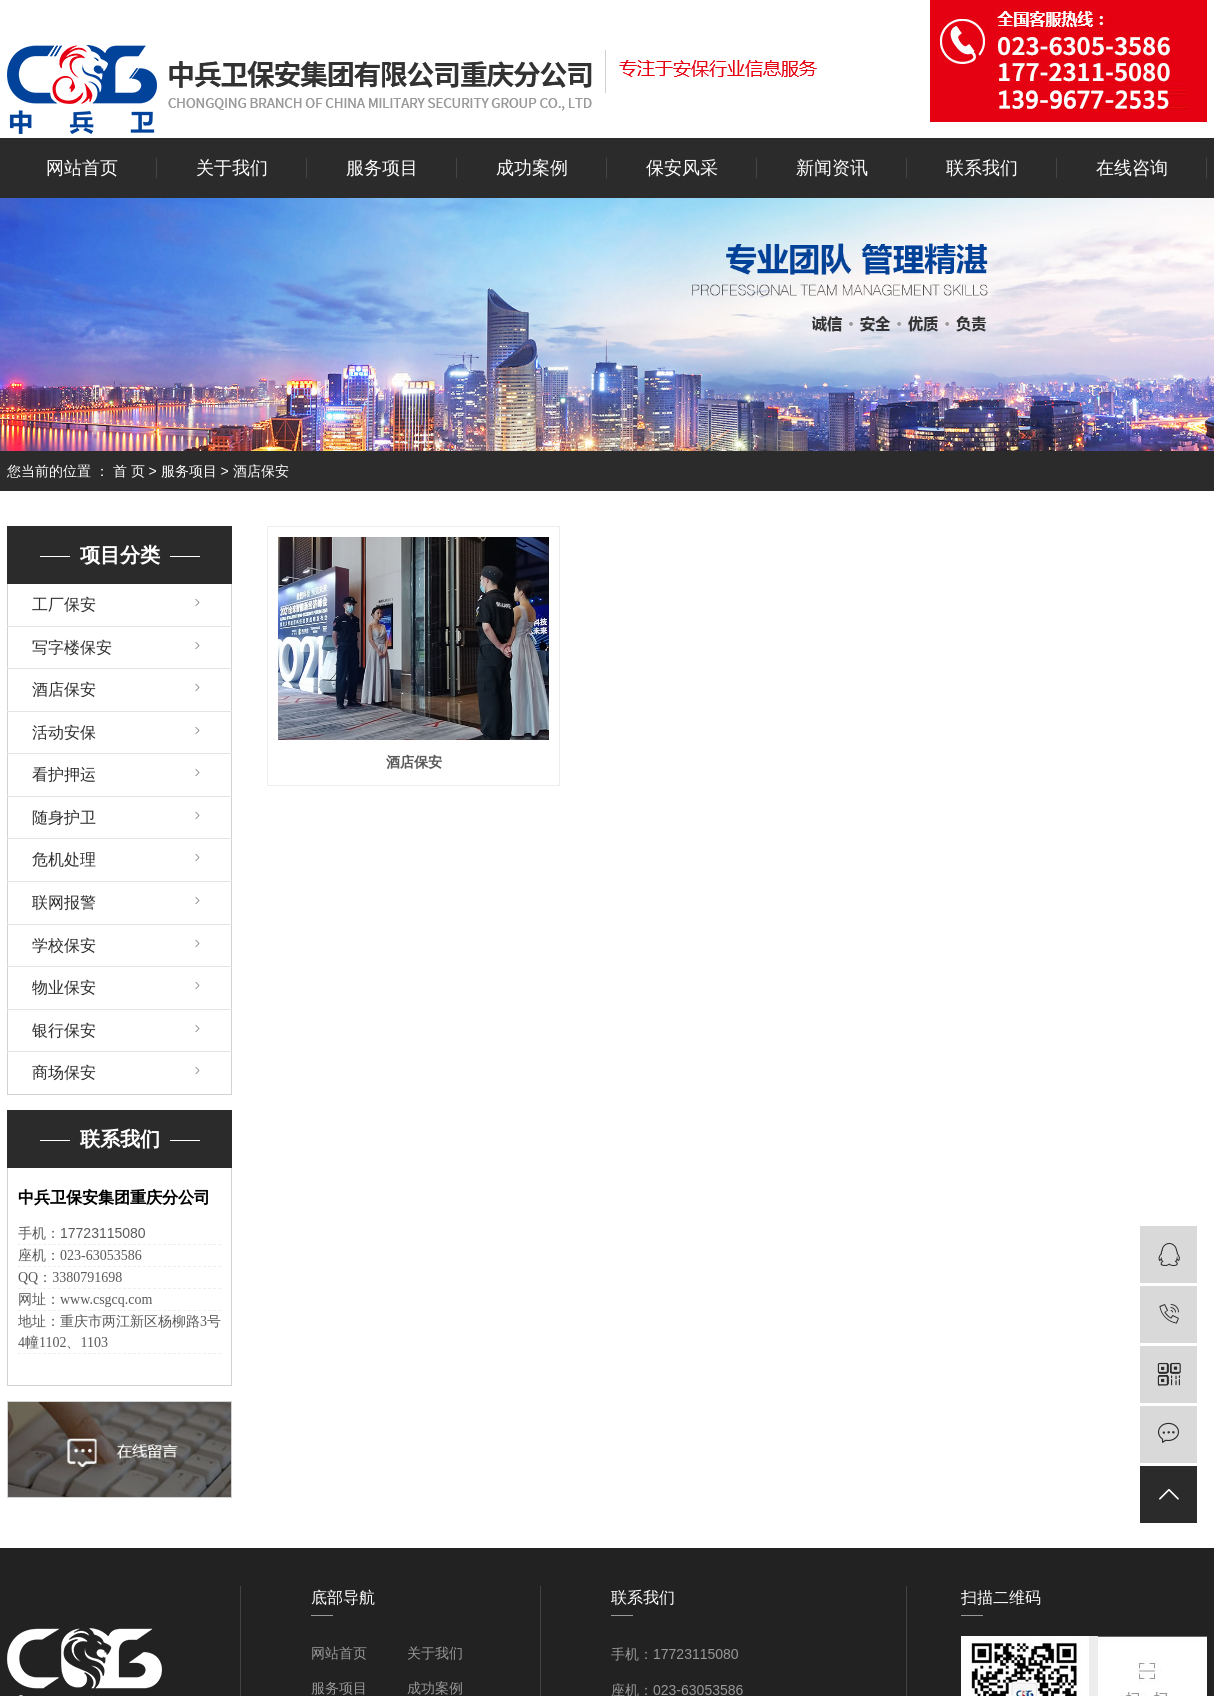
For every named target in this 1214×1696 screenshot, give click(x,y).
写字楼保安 (72, 647)
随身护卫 (64, 817)
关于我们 (232, 168)
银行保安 (64, 1030)
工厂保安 (64, 604)
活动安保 (64, 732)
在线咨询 (1132, 168)
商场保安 (64, 1072)
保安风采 (682, 168)
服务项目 (382, 168)
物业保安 (64, 987)
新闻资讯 (832, 168)
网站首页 (82, 168)
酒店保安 (261, 471)
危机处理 (64, 859)
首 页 (129, 471)
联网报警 (64, 902)
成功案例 (532, 168)
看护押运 (64, 774)
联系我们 (982, 168)
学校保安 (64, 945)
